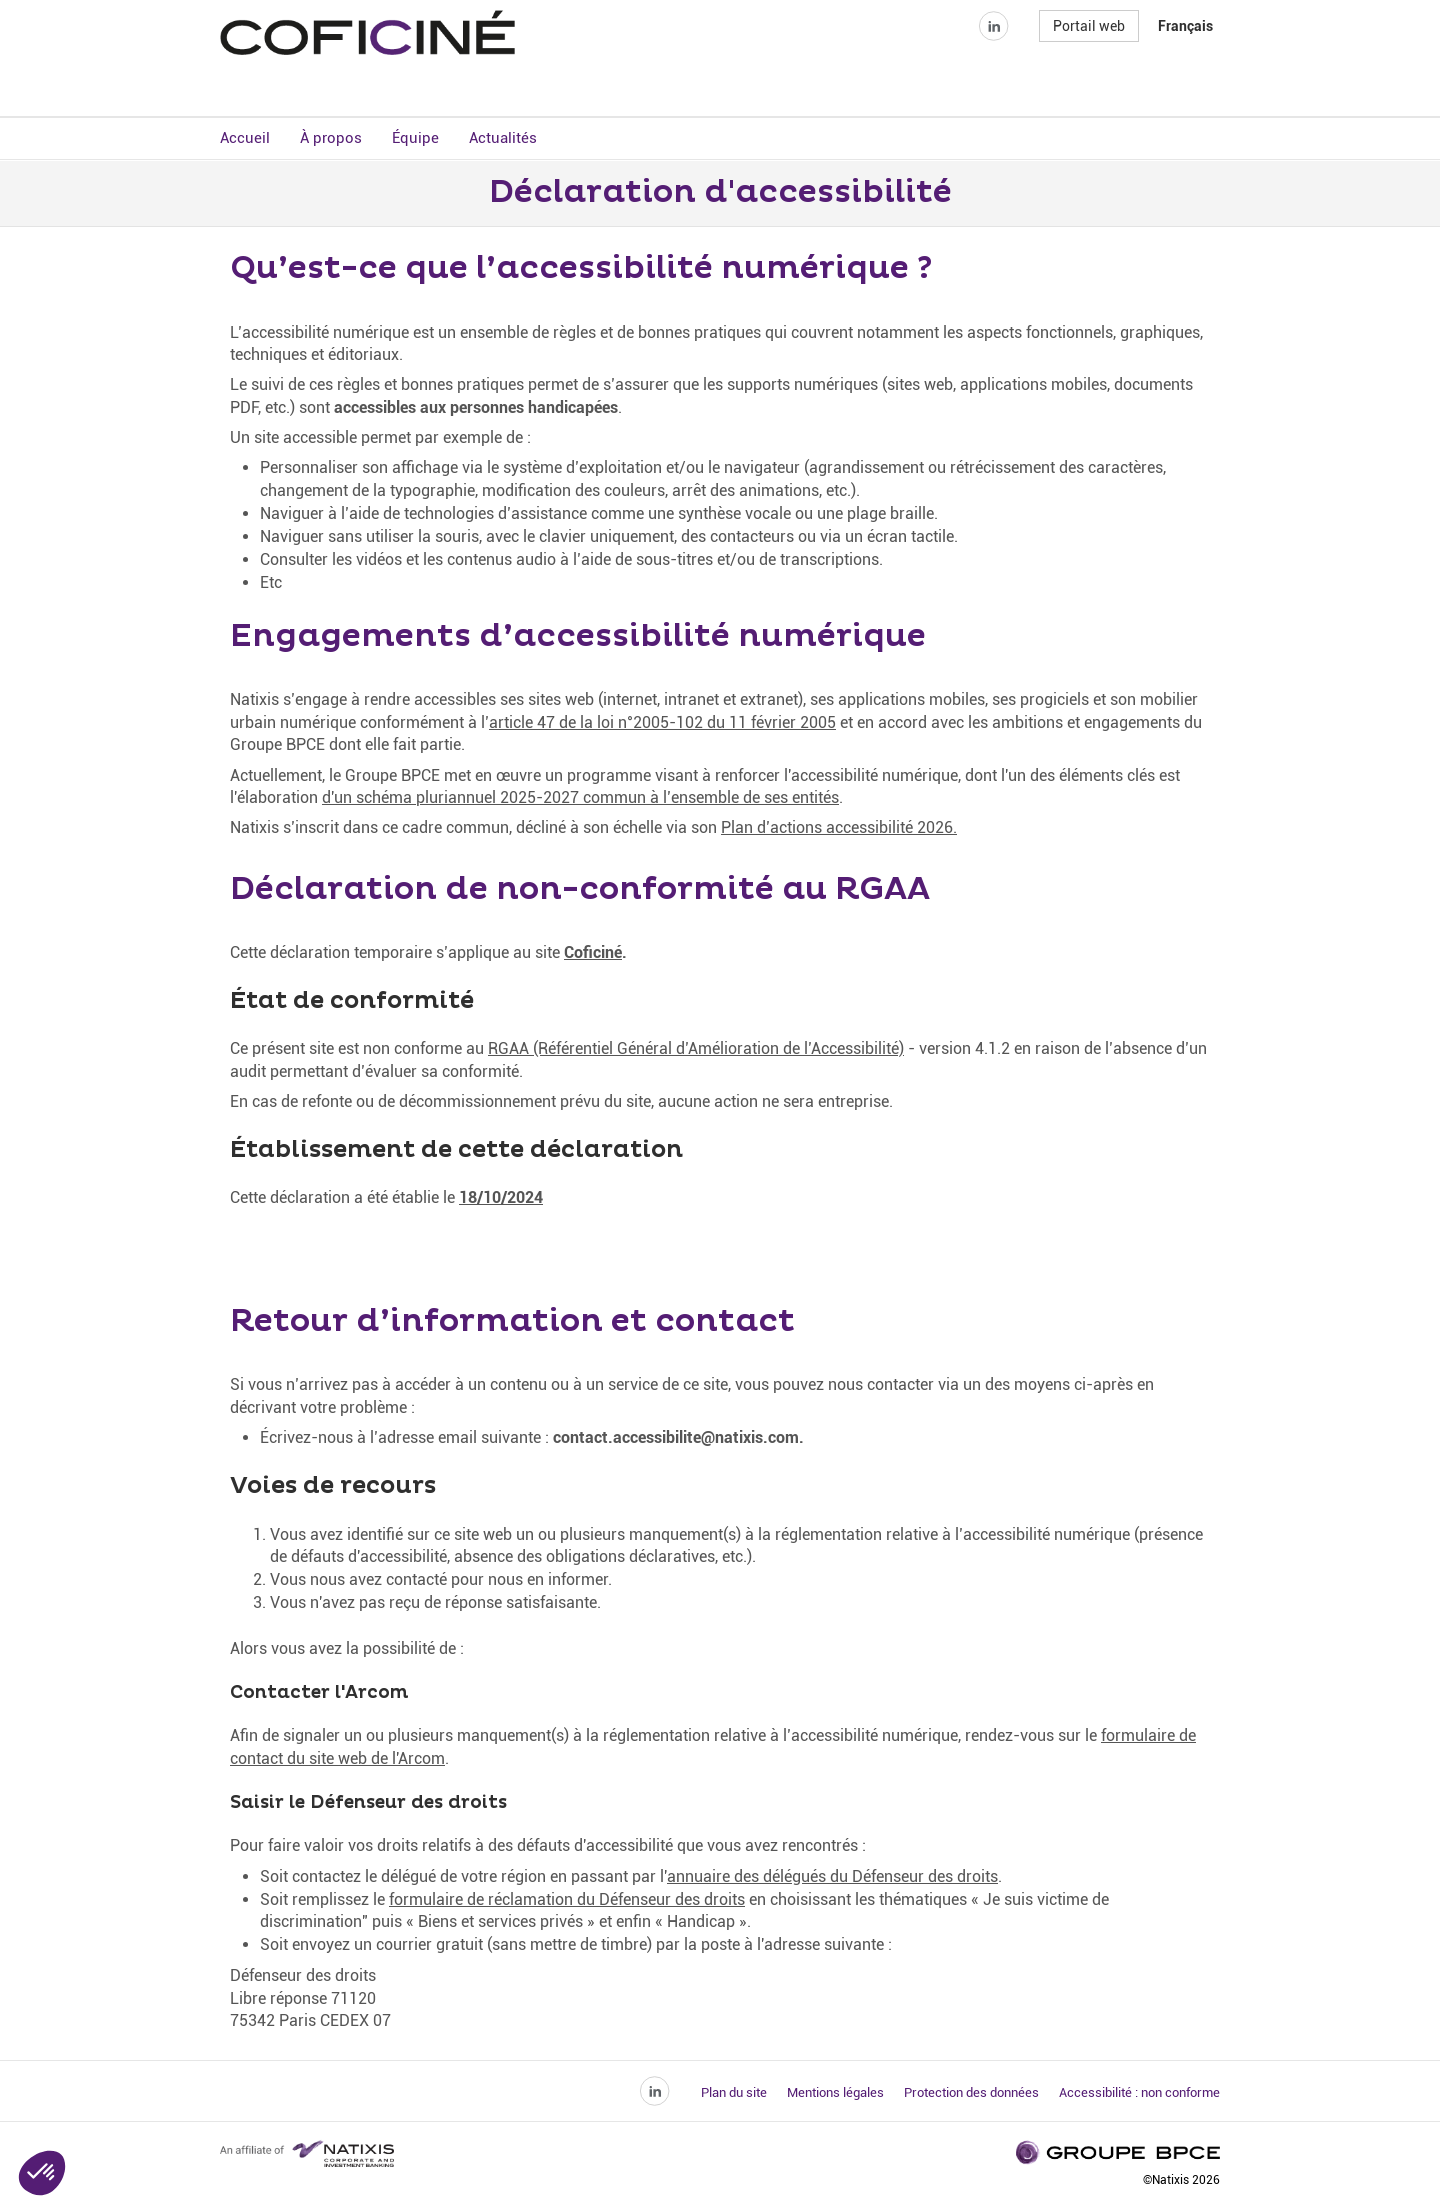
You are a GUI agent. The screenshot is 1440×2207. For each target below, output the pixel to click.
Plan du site (734, 2095)
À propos (331, 140)
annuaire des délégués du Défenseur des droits (832, 1878)
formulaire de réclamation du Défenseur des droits (567, 1901)
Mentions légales (835, 2095)
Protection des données (971, 2095)
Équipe (415, 140)
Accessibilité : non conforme (1139, 2095)
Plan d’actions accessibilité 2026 (837, 830)
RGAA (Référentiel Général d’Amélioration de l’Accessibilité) (696, 1051)
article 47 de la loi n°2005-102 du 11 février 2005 (662, 724)
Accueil (245, 140)
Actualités (503, 140)
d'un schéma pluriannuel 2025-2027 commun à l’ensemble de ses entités (580, 799)
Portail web (1089, 64)
